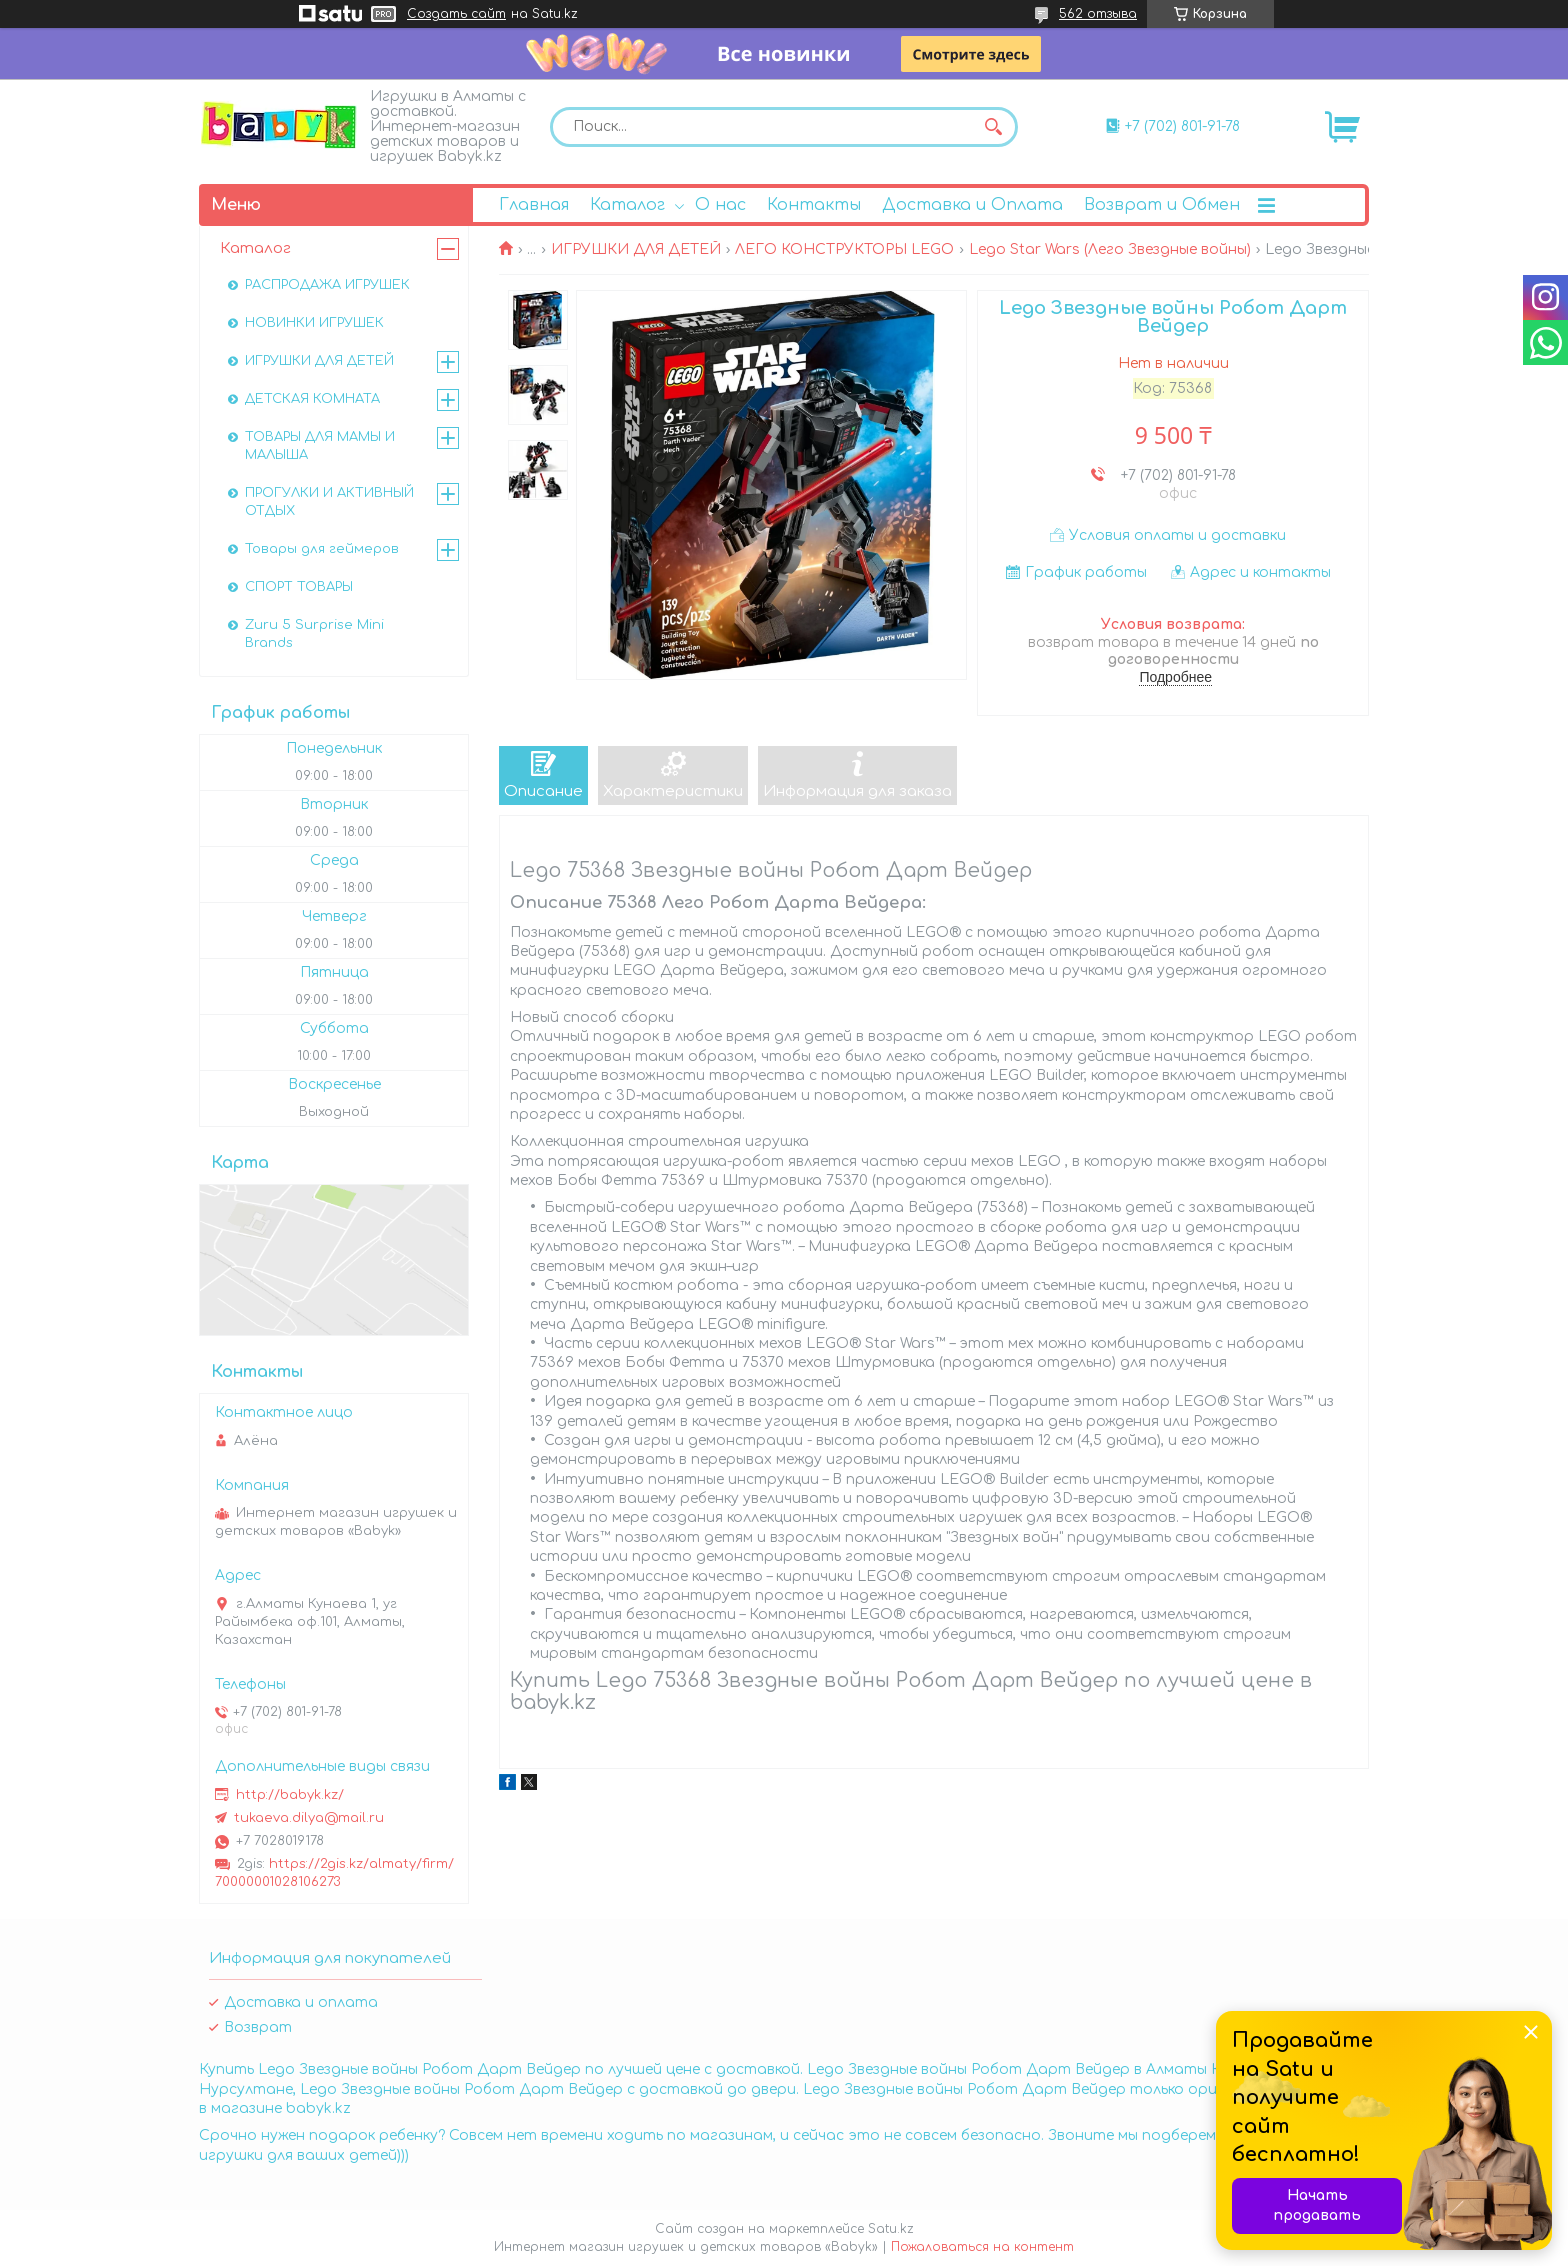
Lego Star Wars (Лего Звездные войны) (1110, 249)
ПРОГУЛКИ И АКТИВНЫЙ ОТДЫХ (329, 502)
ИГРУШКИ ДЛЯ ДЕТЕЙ (636, 249)
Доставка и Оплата (972, 205)
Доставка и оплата (301, 2002)
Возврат (258, 2027)
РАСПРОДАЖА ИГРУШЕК (327, 285)
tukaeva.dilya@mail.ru (309, 1818)
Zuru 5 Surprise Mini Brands (314, 634)
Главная (534, 205)
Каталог (627, 205)
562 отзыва (1098, 14)
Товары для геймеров (322, 549)
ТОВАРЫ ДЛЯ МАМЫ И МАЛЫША (320, 446)
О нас (720, 205)
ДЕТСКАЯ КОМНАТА (312, 399)
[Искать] (993, 127)
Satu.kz (891, 2229)
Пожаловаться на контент (982, 2247)
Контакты (814, 205)
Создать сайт (456, 14)
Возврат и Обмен (1162, 205)
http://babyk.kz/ (290, 1795)
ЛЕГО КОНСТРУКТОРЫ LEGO (844, 249)
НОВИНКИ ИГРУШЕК (314, 323)
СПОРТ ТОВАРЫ (299, 587)
